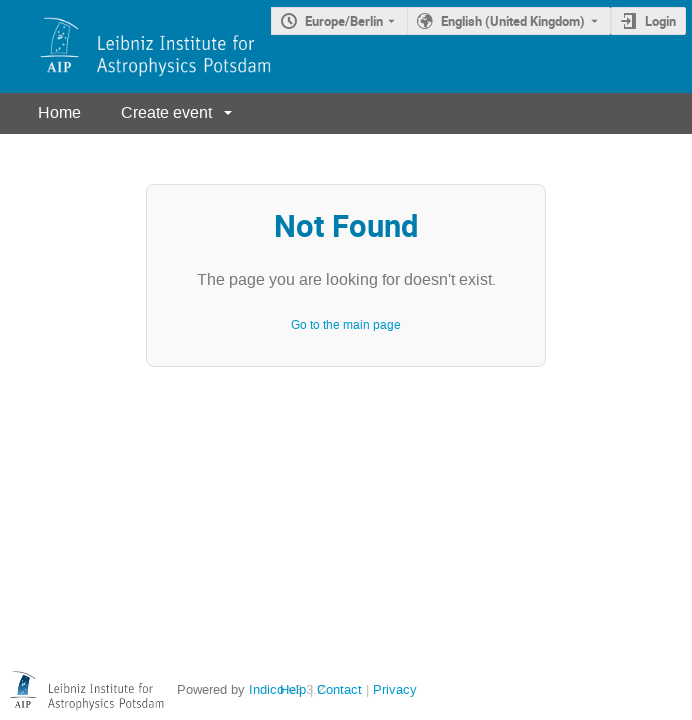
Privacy (395, 689)
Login (660, 21)
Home (59, 112)
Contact (339, 689)
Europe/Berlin (344, 21)
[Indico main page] (135, 46)
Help (293, 689)
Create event (166, 112)
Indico (266, 689)
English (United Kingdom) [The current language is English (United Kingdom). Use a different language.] (513, 21)
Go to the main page (346, 325)
